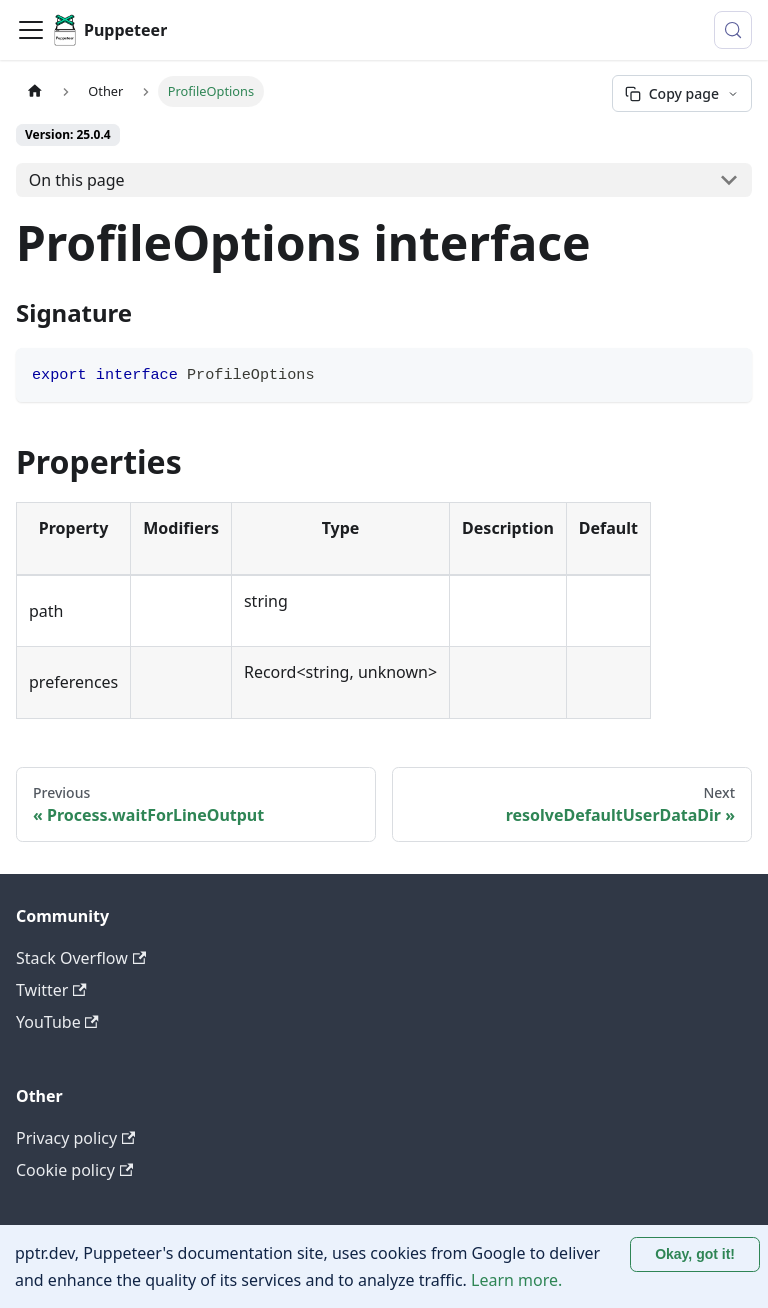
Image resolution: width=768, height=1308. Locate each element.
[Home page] (35, 91)
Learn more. (516, 1280)
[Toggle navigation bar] (31, 30)
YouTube (57, 1022)
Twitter (51, 990)
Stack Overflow (81, 958)
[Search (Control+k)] (733, 30)
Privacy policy (75, 1138)
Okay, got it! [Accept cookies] (695, 1254)
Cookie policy (74, 1170)
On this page (77, 180)
